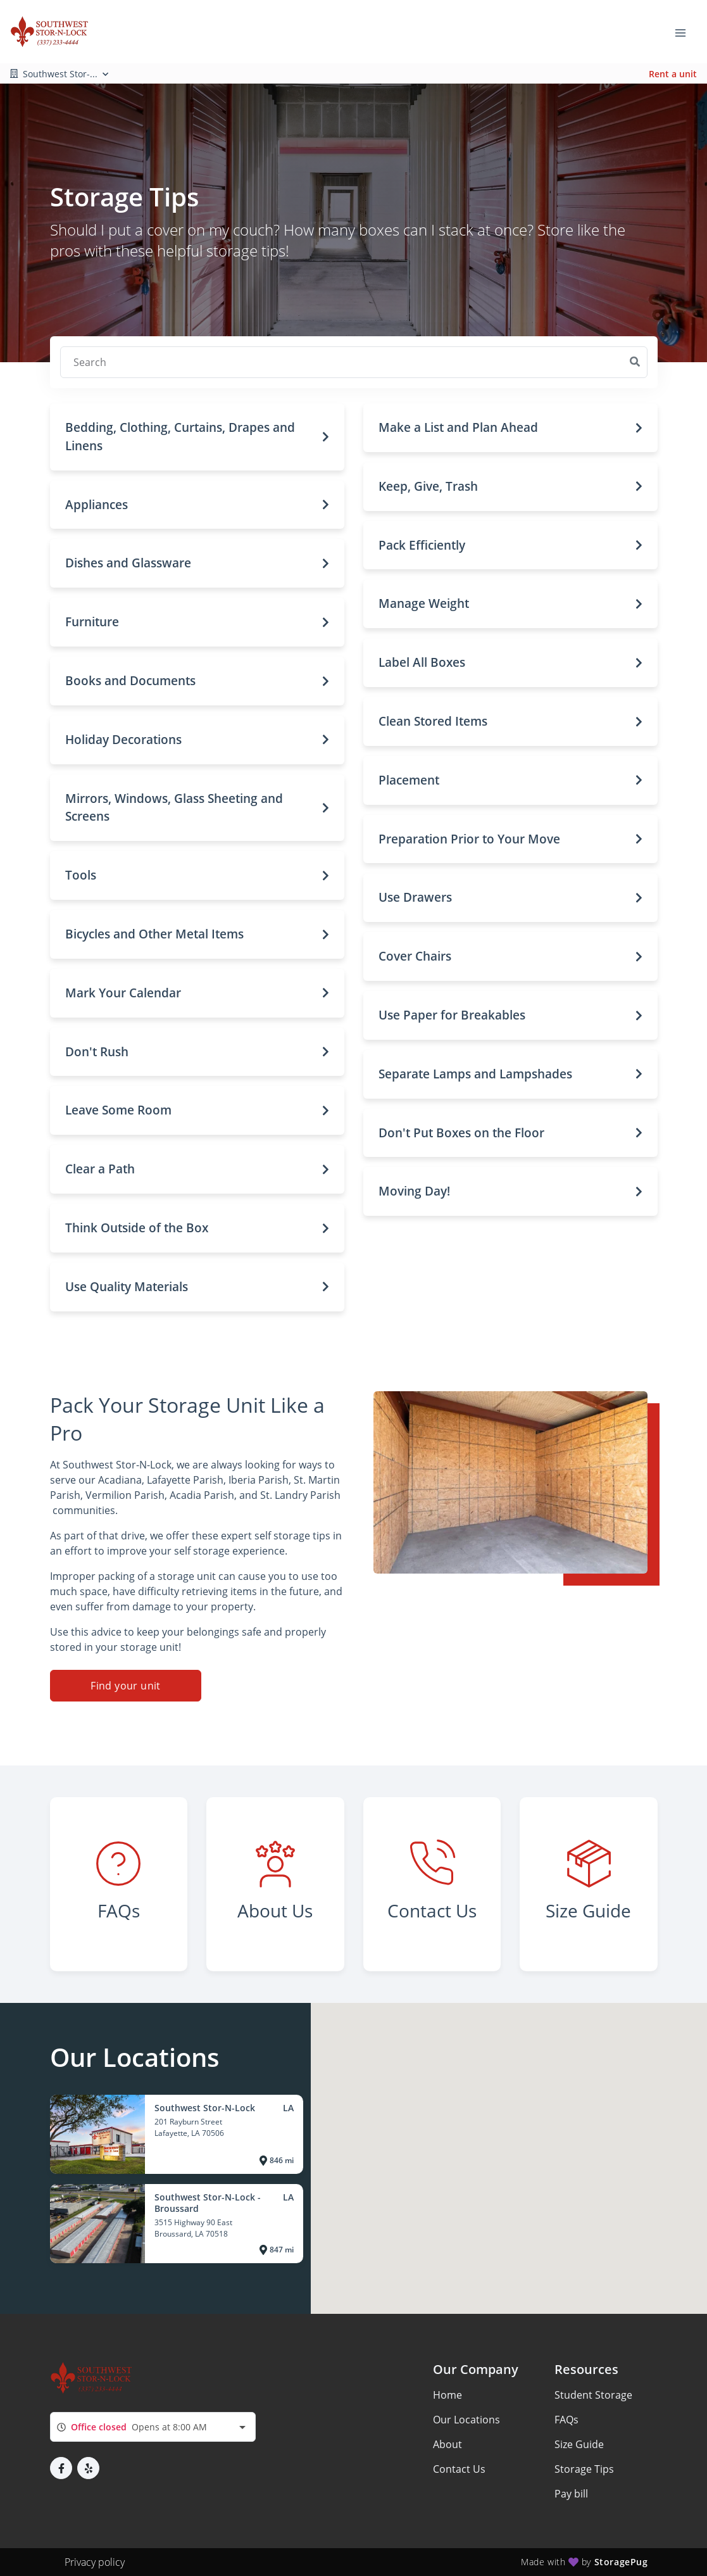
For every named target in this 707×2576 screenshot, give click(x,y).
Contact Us (459, 2469)
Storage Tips (584, 2469)
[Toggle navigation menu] (685, 31)
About (447, 2444)
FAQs (566, 2420)
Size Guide (579, 2444)
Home (447, 2395)
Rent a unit (673, 74)
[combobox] (153, 2427)
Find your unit (126, 1686)
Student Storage (593, 2395)
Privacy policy (95, 2562)
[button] (197, 436)
